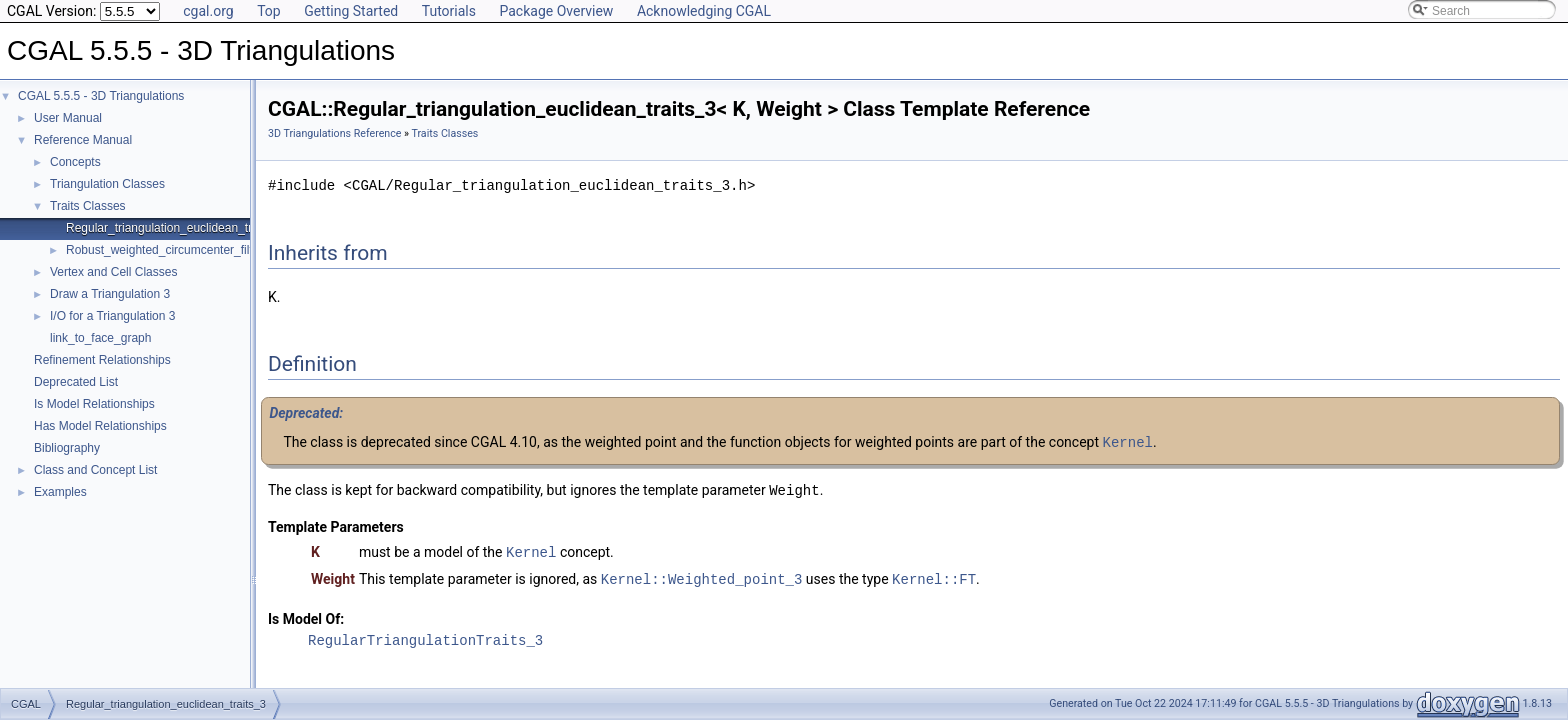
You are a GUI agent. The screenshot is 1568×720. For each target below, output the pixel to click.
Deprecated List (76, 382)
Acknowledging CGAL (704, 11)
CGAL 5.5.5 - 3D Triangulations (101, 96)
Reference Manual (83, 140)
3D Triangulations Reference (334, 133)
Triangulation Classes (107, 184)
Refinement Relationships (102, 360)
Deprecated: (306, 413)
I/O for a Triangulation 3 (112, 316)
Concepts (75, 162)
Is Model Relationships (94, 404)
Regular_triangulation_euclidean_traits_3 (175, 228)
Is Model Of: (306, 615)
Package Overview (556, 11)
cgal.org (208, 11)
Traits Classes (88, 206)
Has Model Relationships (100, 426)
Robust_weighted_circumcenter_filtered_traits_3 (194, 250)
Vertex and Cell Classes (113, 272)
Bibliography (67, 448)
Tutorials (449, 11)
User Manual (68, 118)
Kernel (1128, 441)
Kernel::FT (934, 575)
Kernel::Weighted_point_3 (702, 575)
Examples (60, 492)
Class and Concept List (95, 470)
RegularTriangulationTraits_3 (425, 636)
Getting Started (351, 11)
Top (269, 11)
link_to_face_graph (100, 338)
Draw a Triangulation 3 (110, 294)
